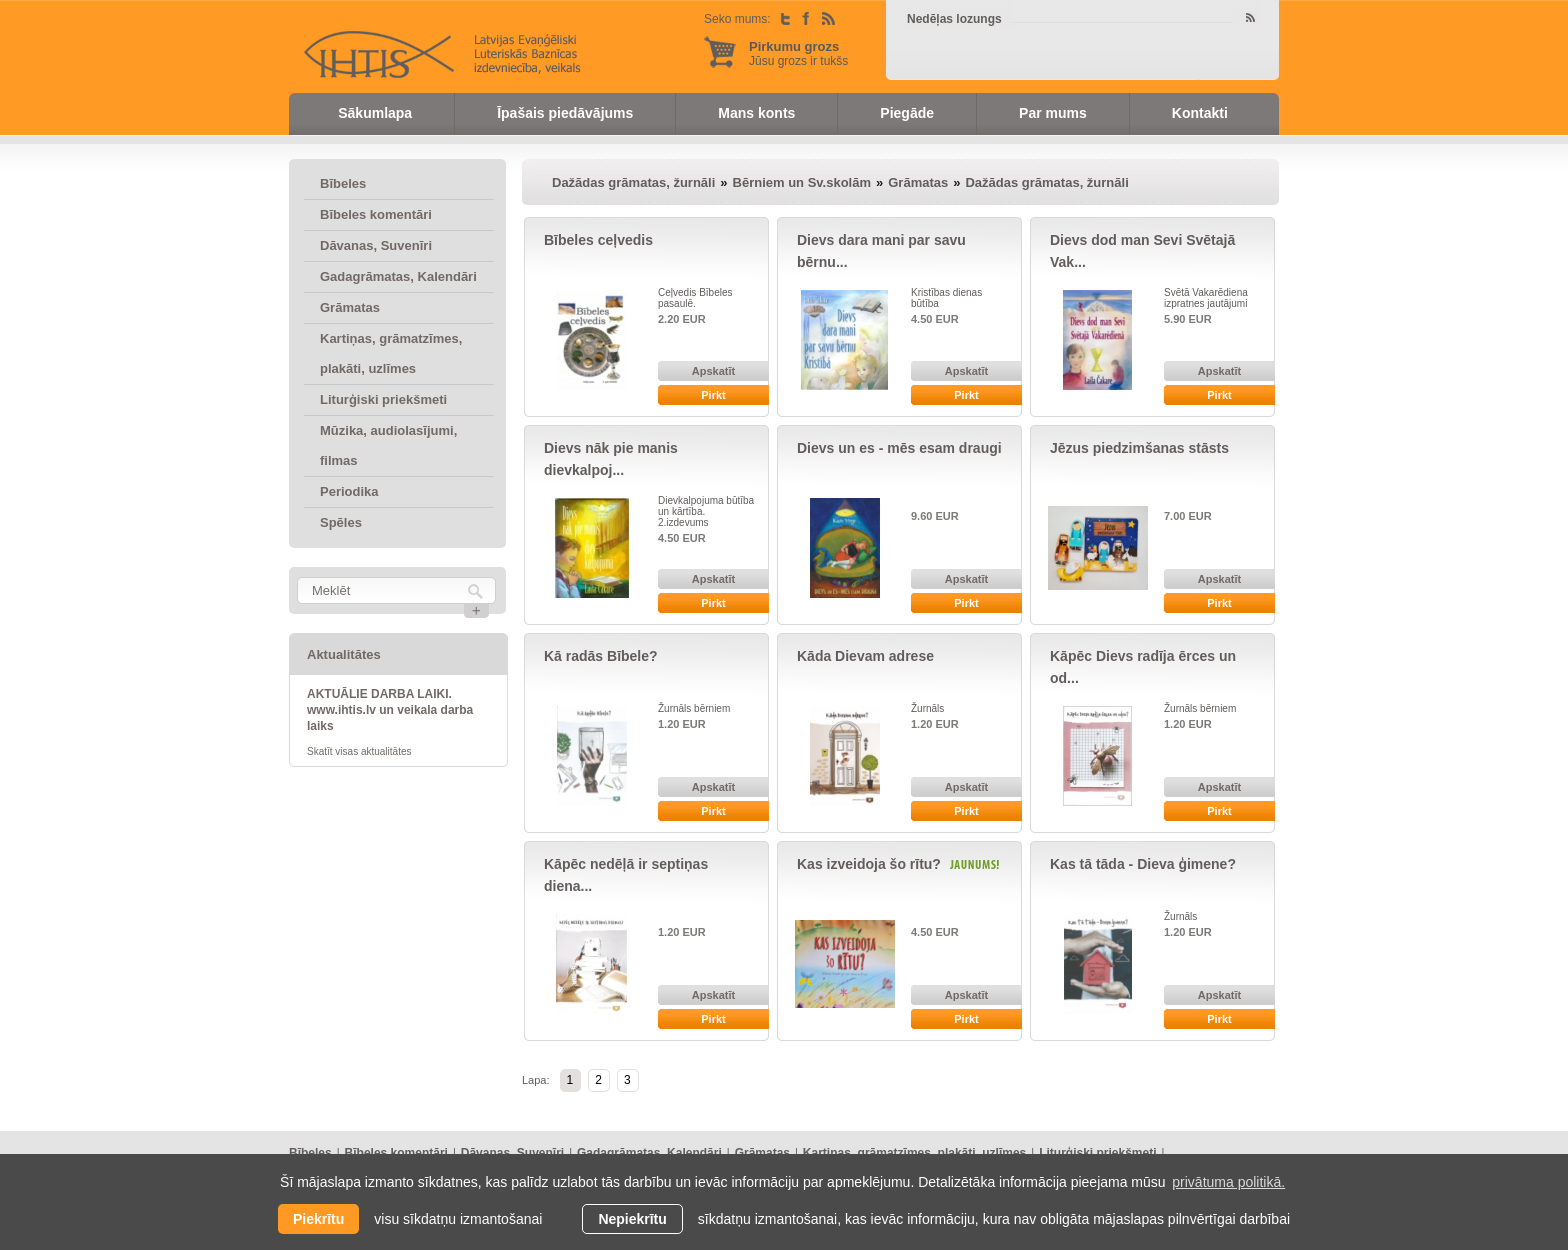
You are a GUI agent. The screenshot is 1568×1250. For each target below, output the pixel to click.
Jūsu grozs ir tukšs (798, 53)
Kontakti (1200, 113)
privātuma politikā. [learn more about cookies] (1228, 1182)
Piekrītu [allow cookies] (318, 1219)
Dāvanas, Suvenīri (376, 245)
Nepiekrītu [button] (632, 1219)
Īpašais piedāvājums (565, 113)
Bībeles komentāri (376, 214)
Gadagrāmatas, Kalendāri (398, 276)
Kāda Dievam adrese (865, 656)
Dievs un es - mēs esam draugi (899, 448)
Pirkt (713, 395)
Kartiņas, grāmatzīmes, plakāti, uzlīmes (391, 353)
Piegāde (907, 113)
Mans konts (756, 113)
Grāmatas (350, 307)
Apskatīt (713, 371)
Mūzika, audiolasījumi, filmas (388, 445)
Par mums (1053, 113)
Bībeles (343, 183)
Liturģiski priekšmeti (383, 399)
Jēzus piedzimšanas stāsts (1139, 448)
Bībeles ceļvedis (598, 240)
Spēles (341, 522)
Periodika (349, 491)
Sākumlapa (375, 113)
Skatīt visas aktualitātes (359, 751)
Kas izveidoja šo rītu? (869, 864)
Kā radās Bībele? (601, 656)
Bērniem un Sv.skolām (802, 182)
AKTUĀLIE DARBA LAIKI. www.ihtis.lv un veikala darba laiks (390, 710)
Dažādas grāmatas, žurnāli (633, 182)
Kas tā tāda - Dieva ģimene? (1143, 864)
